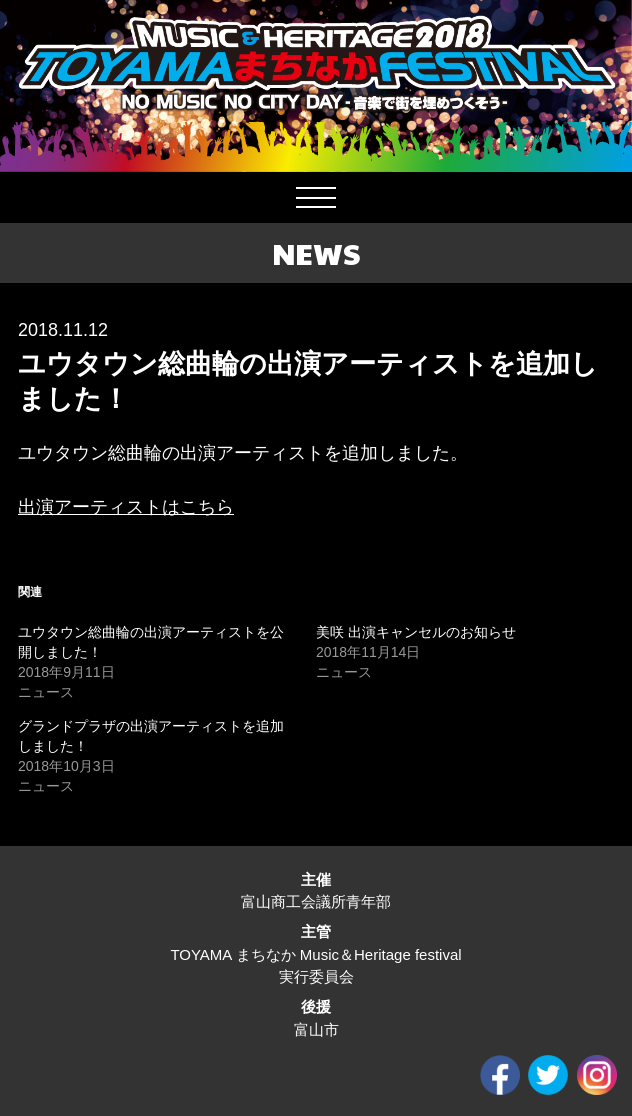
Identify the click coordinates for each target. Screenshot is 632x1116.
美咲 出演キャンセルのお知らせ (416, 632)
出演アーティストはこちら (126, 507)
